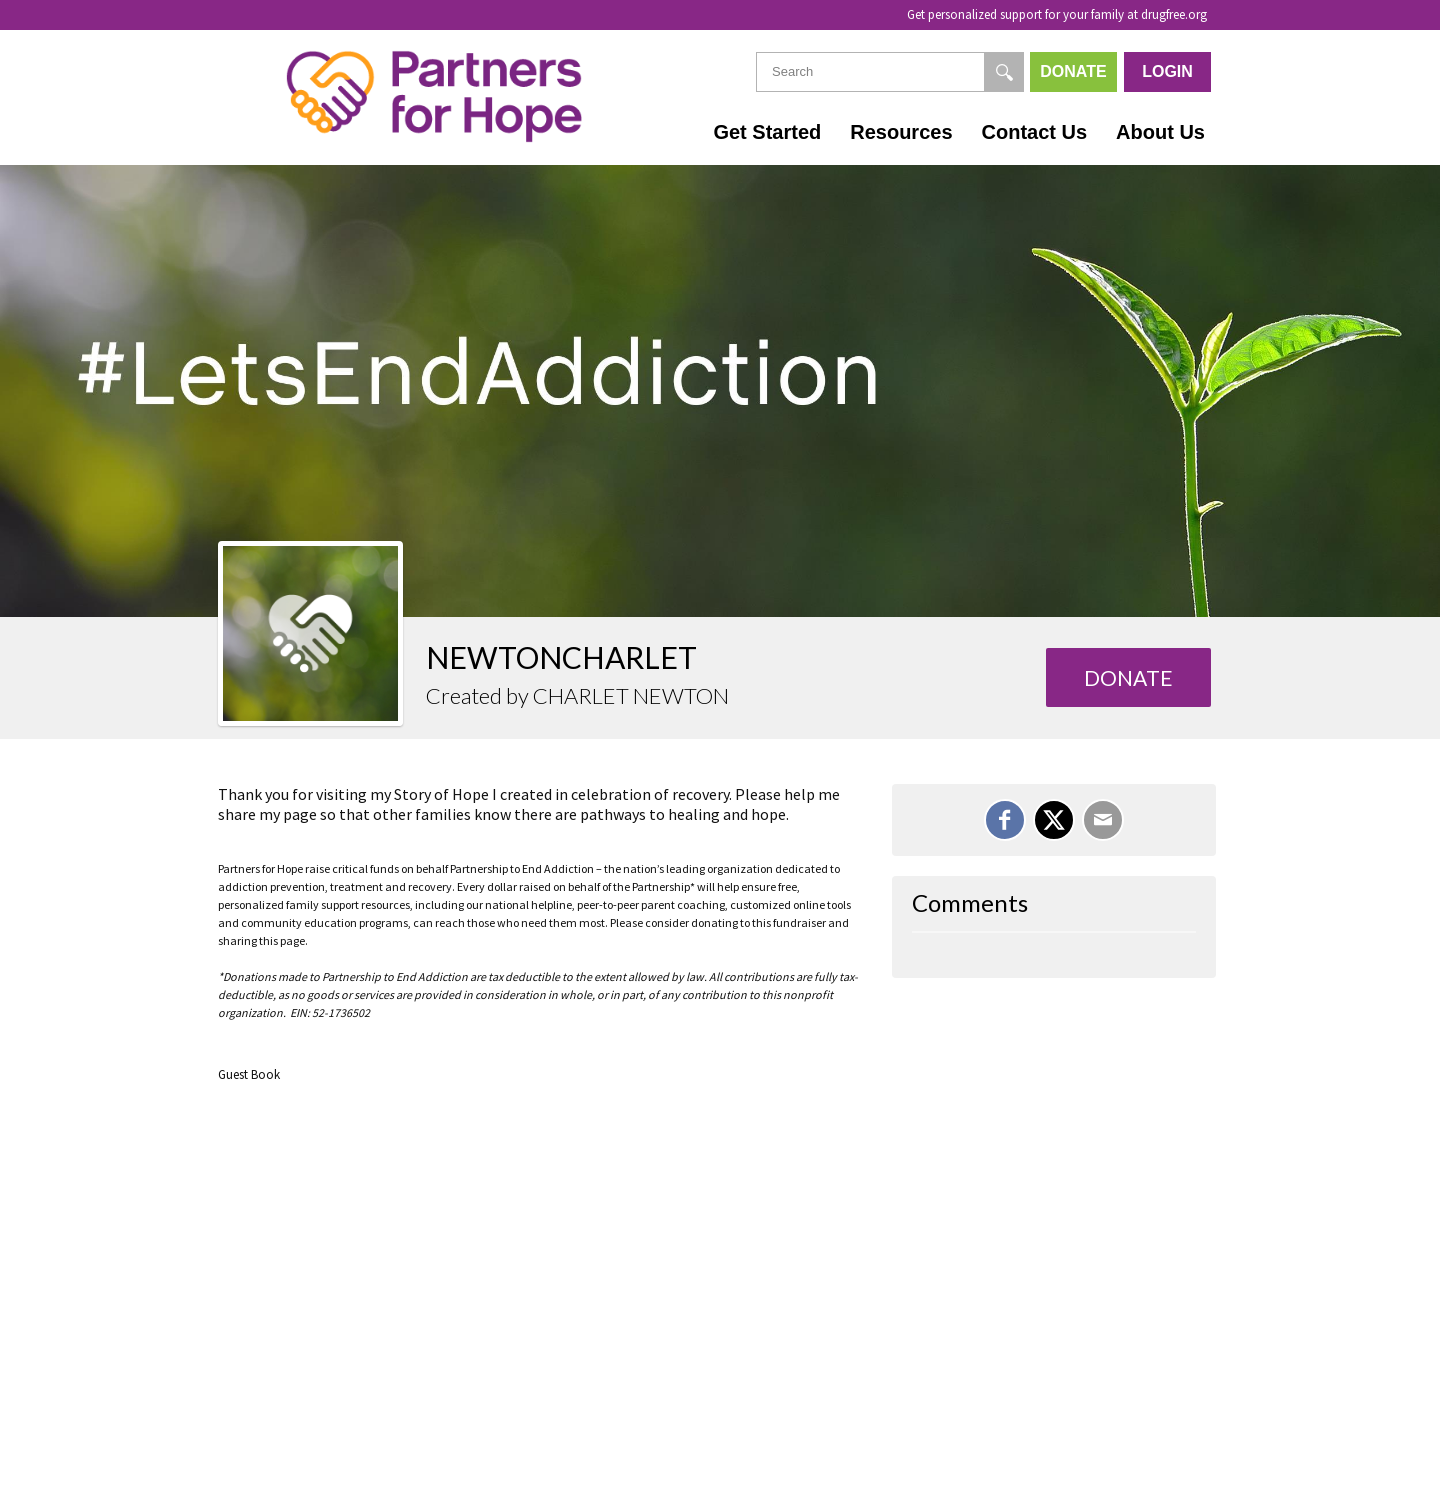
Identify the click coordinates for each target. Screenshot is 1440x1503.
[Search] (1004, 72)
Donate (1073, 71)
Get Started (767, 132)
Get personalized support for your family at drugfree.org (1057, 14)
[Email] (1103, 820)
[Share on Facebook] (1005, 820)
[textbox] (890, 72)
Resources (901, 132)
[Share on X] (1054, 820)
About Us (1160, 132)
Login (1167, 71)
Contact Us (1035, 132)
